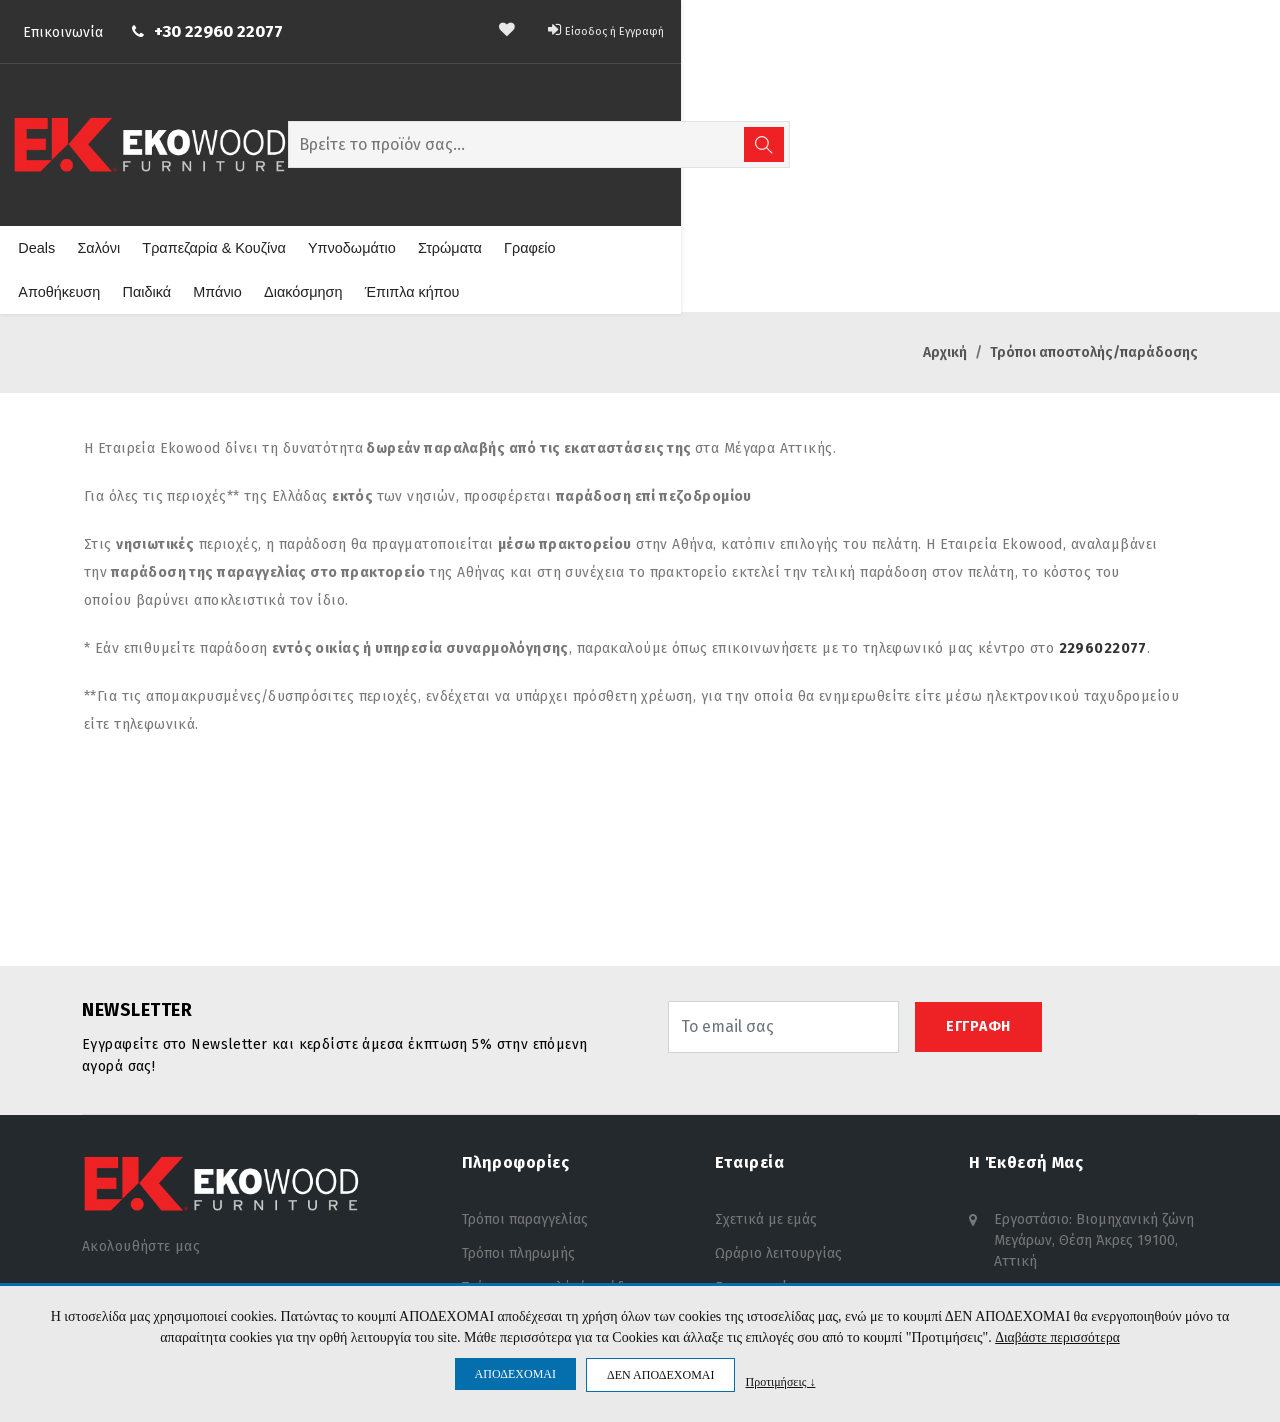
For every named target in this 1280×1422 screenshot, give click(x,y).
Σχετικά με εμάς (766, 1095)
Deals (166, 167)
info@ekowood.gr (1050, 1200)
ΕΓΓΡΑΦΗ (978, 902)
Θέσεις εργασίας (767, 1197)
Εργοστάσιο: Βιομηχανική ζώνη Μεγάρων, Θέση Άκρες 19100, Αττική (1094, 1114)
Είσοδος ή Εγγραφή (1127, 25)
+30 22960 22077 (277, 27)
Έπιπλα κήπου (1068, 167)
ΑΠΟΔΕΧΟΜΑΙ (515, 1374)
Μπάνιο (882, 167)
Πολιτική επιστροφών (532, 1197)
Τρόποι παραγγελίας (525, 1095)
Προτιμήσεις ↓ (780, 1381)
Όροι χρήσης (503, 1231)
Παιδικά (813, 167)
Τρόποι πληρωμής (518, 1129)
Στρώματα (565, 167)
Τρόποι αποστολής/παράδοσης (559, 1163)
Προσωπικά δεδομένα (531, 1265)
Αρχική (945, 228)
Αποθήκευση (728, 167)
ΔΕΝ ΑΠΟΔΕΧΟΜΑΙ (660, 1375)
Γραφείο (643, 167)
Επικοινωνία (122, 28)
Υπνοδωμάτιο (470, 167)
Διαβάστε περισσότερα (1057, 1337)
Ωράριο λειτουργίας (778, 1129)
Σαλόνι (225, 167)
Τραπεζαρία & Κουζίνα (337, 167)
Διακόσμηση (965, 167)
